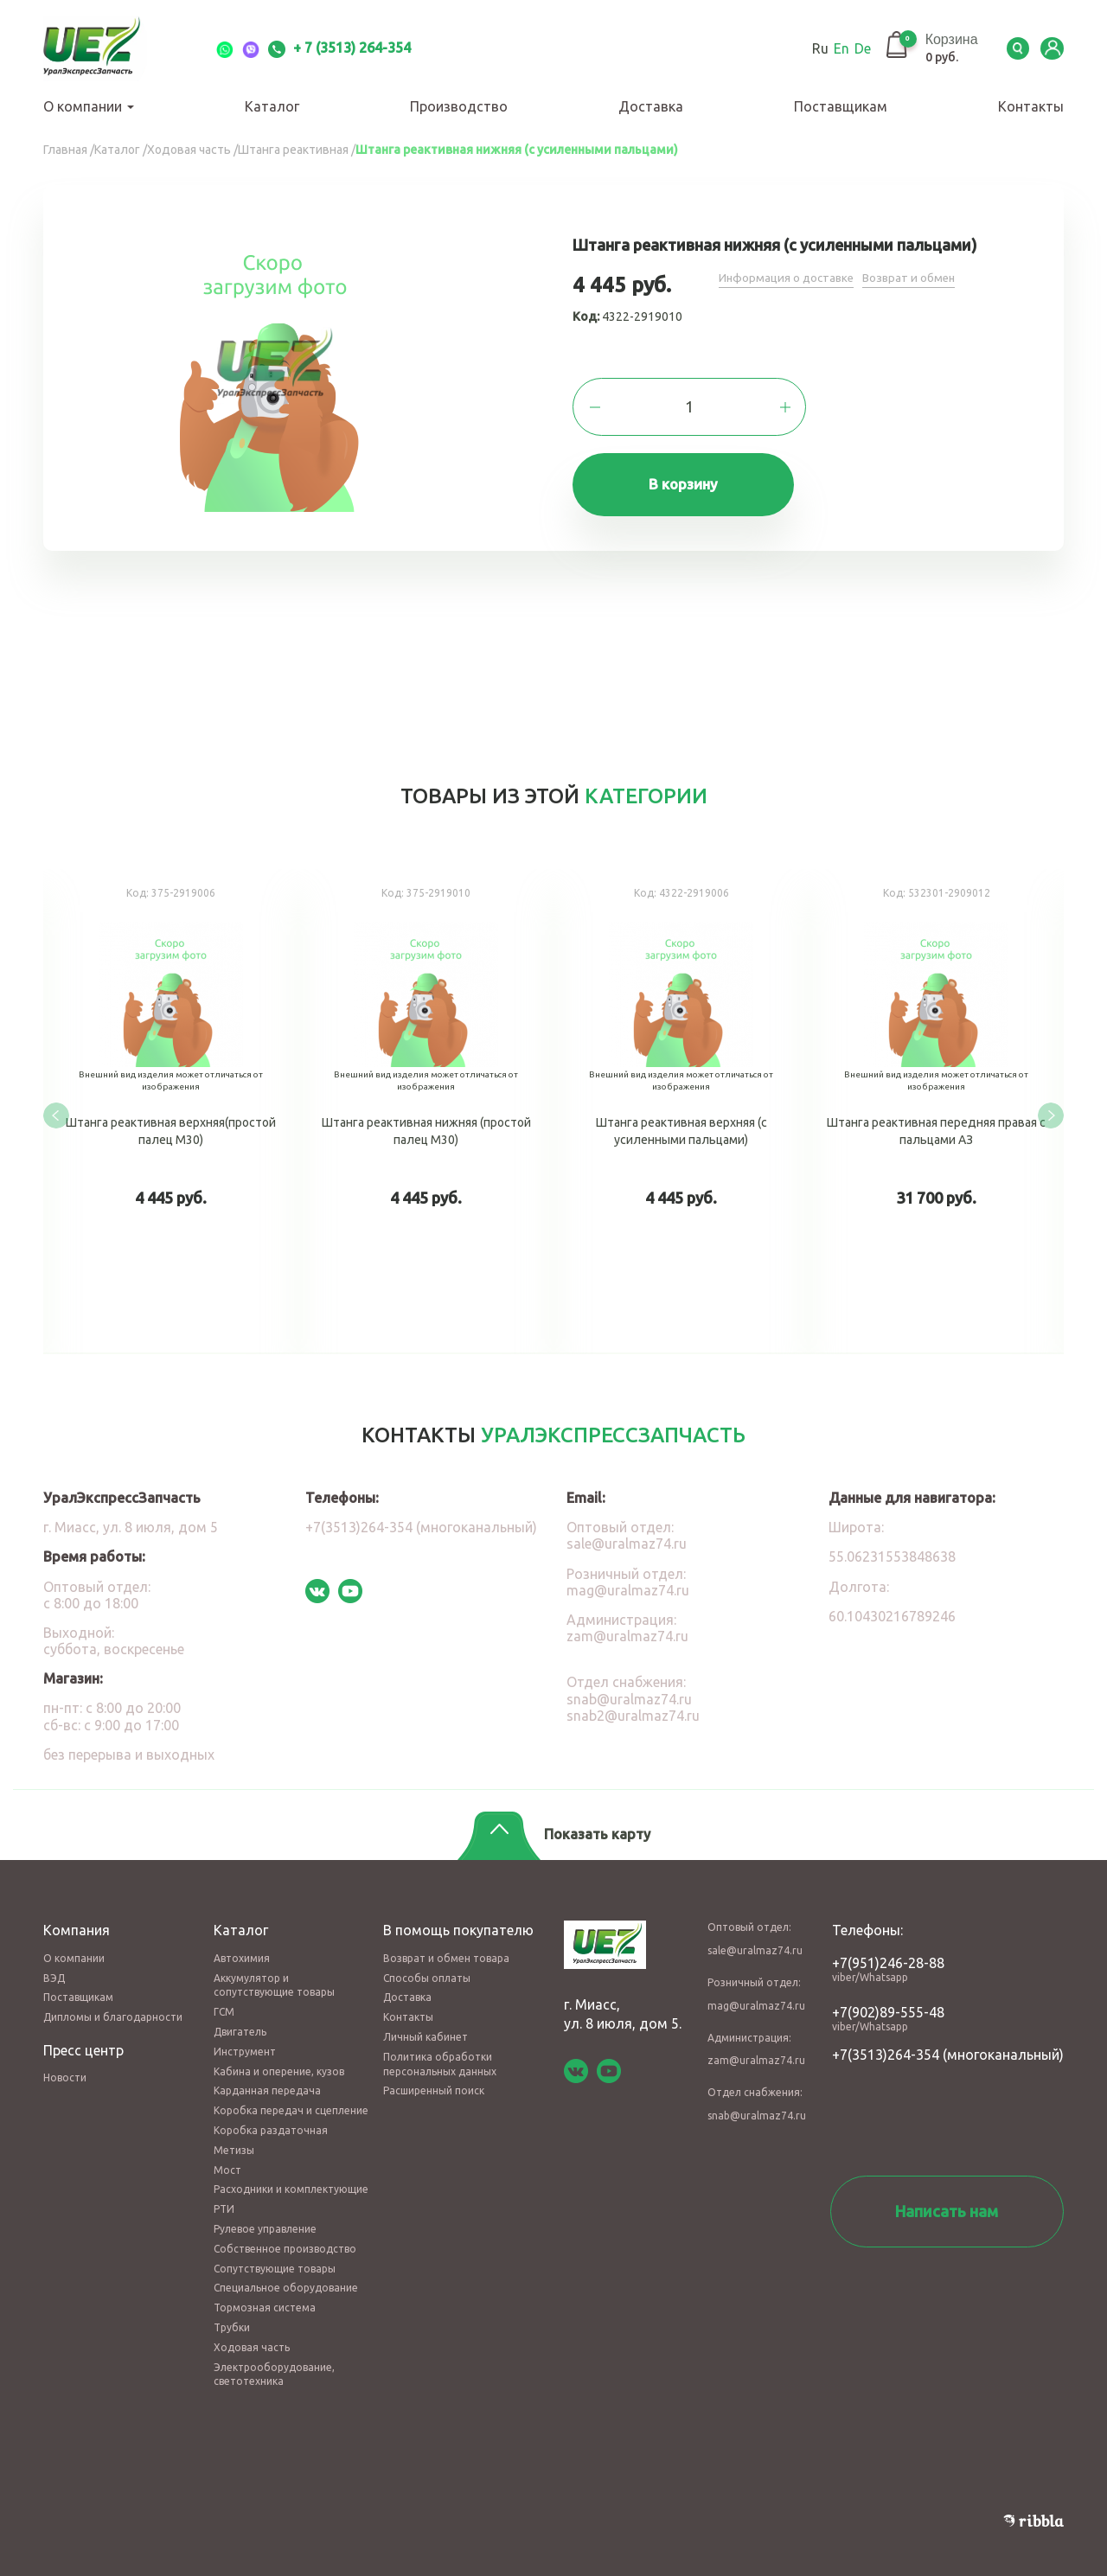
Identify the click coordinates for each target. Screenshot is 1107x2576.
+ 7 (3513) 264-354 (339, 47)
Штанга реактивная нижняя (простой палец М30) (426, 1109)
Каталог (272, 106)
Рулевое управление (265, 2216)
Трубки (232, 2315)
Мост (227, 2158)
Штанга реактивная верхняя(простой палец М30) (170, 1109)
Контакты (1031, 106)
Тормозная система (265, 2296)
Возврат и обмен (915, 278)
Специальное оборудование (286, 2276)
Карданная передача (267, 2079)
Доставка (650, 106)
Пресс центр (83, 2038)
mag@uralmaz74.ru (627, 1578)
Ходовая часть (252, 2335)
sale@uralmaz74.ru (626, 1532)
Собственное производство (285, 2236)
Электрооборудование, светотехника (274, 2362)
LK (1051, 48)
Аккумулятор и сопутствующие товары (274, 1973)
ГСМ (224, 2000)
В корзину (689, 487)
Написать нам (946, 2199)
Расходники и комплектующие (291, 2177)
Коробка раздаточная (271, 2118)
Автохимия (242, 1946)
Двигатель (240, 2019)
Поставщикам (840, 106)
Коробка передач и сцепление (291, 2099)
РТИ (224, 2197)
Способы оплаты (426, 1966)
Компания (76, 1919)
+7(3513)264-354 (885, 2042)
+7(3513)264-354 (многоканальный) (421, 1516)
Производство (459, 106)
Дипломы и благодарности (112, 2005)
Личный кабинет (425, 2024)
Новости (64, 2066)
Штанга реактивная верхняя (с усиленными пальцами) (681, 1109)
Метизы (234, 2138)
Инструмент (245, 2039)
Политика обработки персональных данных (439, 2052)
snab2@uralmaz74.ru (633, 1703)
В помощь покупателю (458, 1919)
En (827, 48)
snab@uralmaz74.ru (629, 1687)
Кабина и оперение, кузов (279, 2059)
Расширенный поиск (433, 2079)
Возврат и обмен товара (446, 1946)
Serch (1012, 48)
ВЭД (54, 1966)
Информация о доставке (788, 278)
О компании (88, 106)
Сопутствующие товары (275, 2256)
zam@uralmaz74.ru (627, 1625)
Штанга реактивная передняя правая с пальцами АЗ (936, 1109)
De (849, 48)
